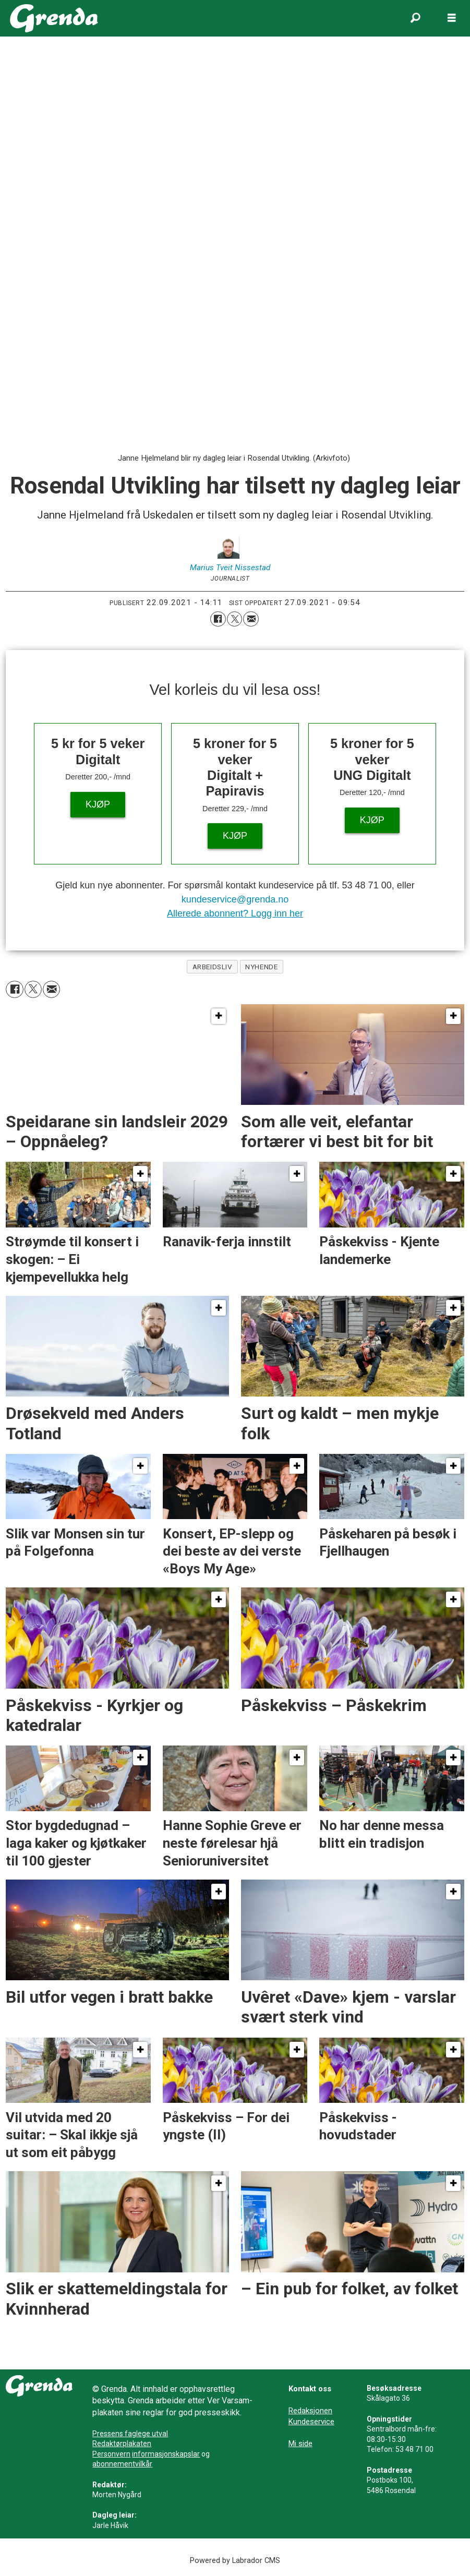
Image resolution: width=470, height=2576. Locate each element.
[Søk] (415, 18)
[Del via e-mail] (251, 619)
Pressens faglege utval (130, 2433)
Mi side (300, 2443)
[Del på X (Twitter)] (235, 619)
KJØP (98, 804)
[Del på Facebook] (218, 619)
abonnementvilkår (122, 2464)
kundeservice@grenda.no (235, 899)
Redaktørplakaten (121, 2443)
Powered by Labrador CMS (235, 2560)
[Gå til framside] (54, 18)
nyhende (261, 966)
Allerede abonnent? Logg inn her (235, 913)
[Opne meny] (451, 18)
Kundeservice (311, 2421)
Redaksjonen (310, 2410)
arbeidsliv (212, 966)
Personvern (111, 2454)
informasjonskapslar (166, 2454)
